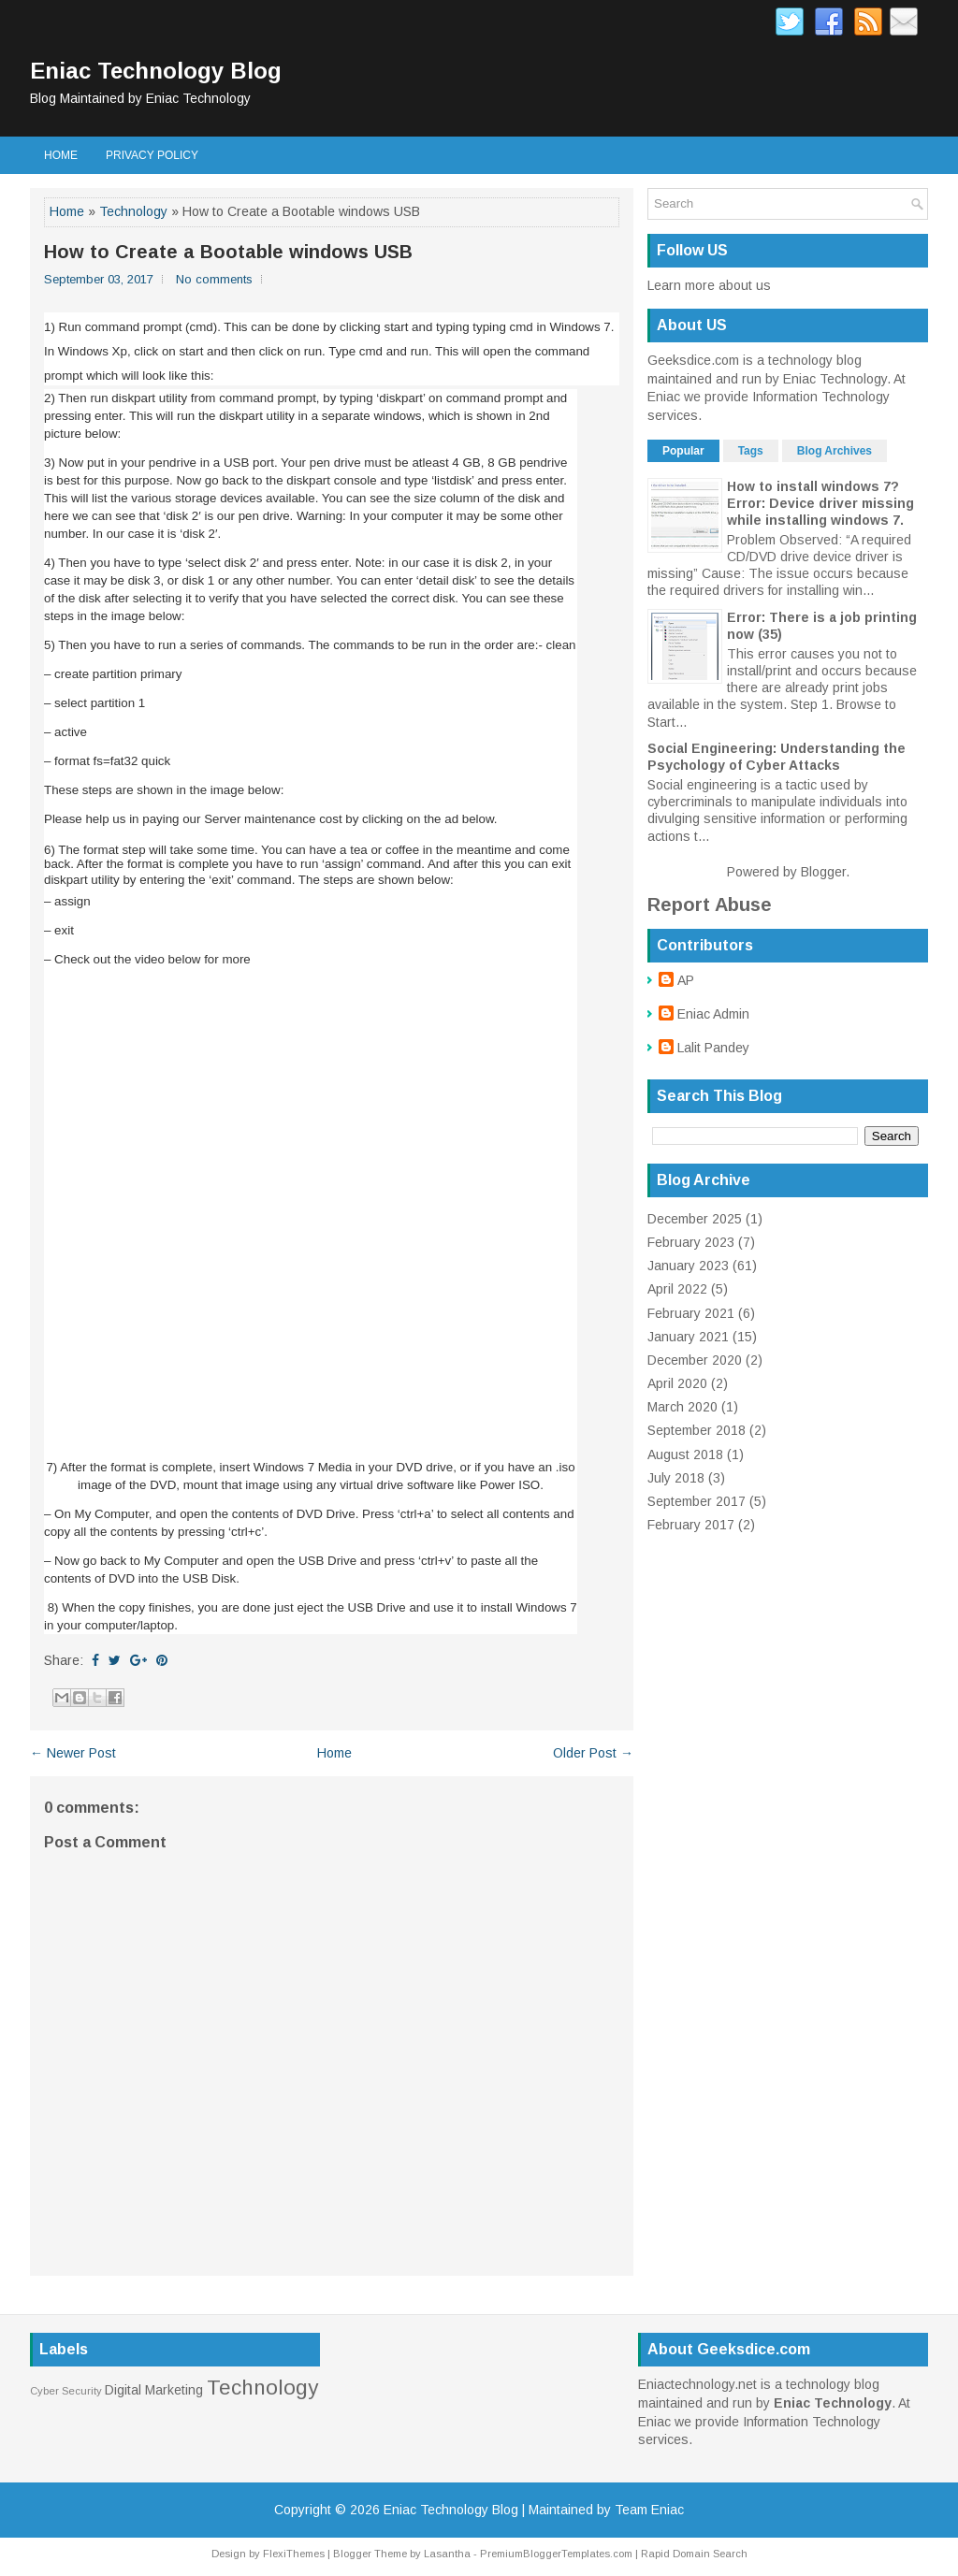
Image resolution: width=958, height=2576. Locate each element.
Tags (750, 450)
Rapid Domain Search (694, 2553)
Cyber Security (66, 2390)
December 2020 (694, 1360)
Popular (683, 450)
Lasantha (447, 2553)
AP (685, 980)
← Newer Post (73, 1752)
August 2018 (685, 1454)
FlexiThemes (294, 2553)
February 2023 (690, 1242)
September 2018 (696, 1430)
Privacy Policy (152, 155)
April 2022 (677, 1288)
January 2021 (688, 1336)
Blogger (823, 871)
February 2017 (690, 1524)
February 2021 (690, 1313)
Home (61, 155)
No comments (214, 279)
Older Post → (593, 1752)
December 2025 (694, 1218)
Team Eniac (649, 2509)
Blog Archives (834, 450)
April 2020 (677, 1383)
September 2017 (696, 1501)
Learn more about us (709, 285)
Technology (133, 211)
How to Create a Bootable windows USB (228, 251)
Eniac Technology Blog (156, 70)
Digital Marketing (154, 2389)
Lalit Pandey (713, 1047)
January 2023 (688, 1265)
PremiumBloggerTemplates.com (556, 2553)
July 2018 (675, 1477)
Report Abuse (709, 904)
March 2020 (682, 1406)
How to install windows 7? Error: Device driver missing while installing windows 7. (820, 503)
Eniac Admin (713, 1013)
